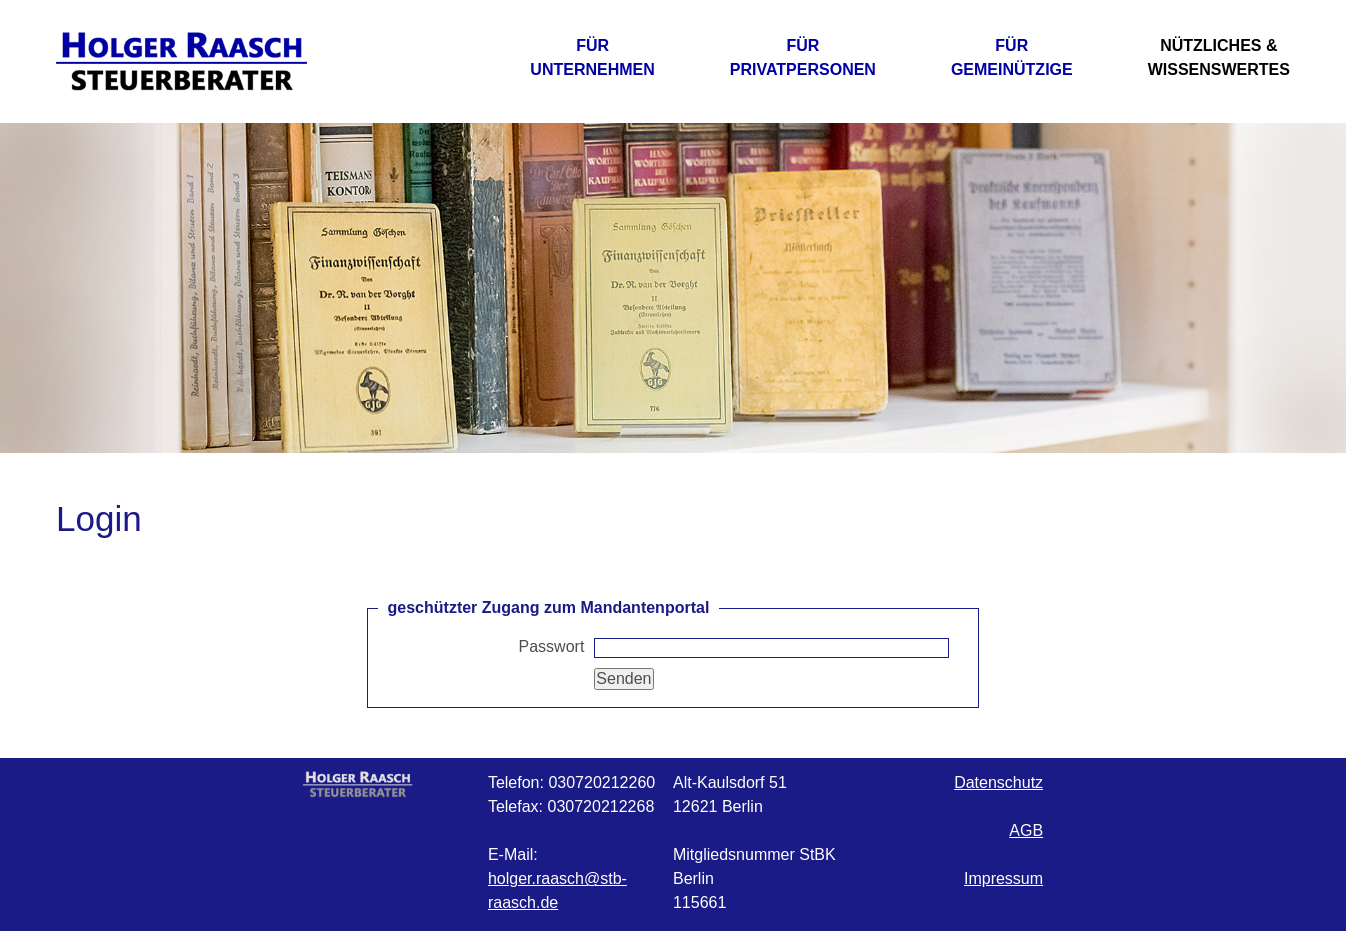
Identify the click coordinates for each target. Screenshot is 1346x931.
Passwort (552, 646)
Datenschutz (998, 782)
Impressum (1003, 878)
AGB (1026, 830)
